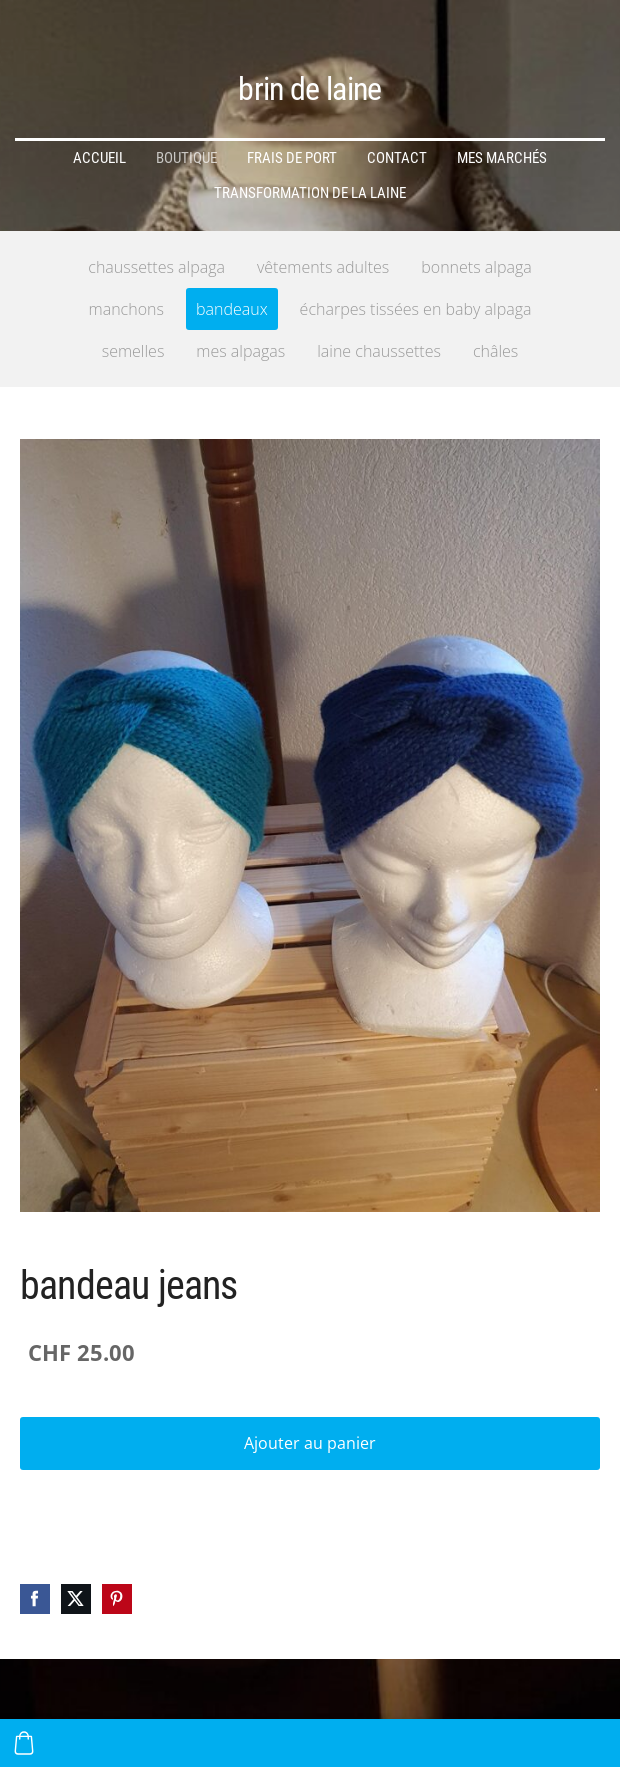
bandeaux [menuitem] (232, 309)
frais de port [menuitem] (292, 158)
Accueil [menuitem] (99, 158)
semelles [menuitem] (133, 351)
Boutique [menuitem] (186, 158)
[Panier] (24, 1743)
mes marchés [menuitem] (502, 158)
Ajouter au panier (310, 1443)
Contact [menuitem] (397, 158)
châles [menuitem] (495, 351)
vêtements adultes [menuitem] (323, 267)
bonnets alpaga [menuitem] (476, 267)
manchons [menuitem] (126, 309)
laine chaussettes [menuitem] (379, 351)
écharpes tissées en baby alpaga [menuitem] (416, 309)
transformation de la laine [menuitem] (310, 193)
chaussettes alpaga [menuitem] (156, 267)
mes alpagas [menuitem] (240, 351)
